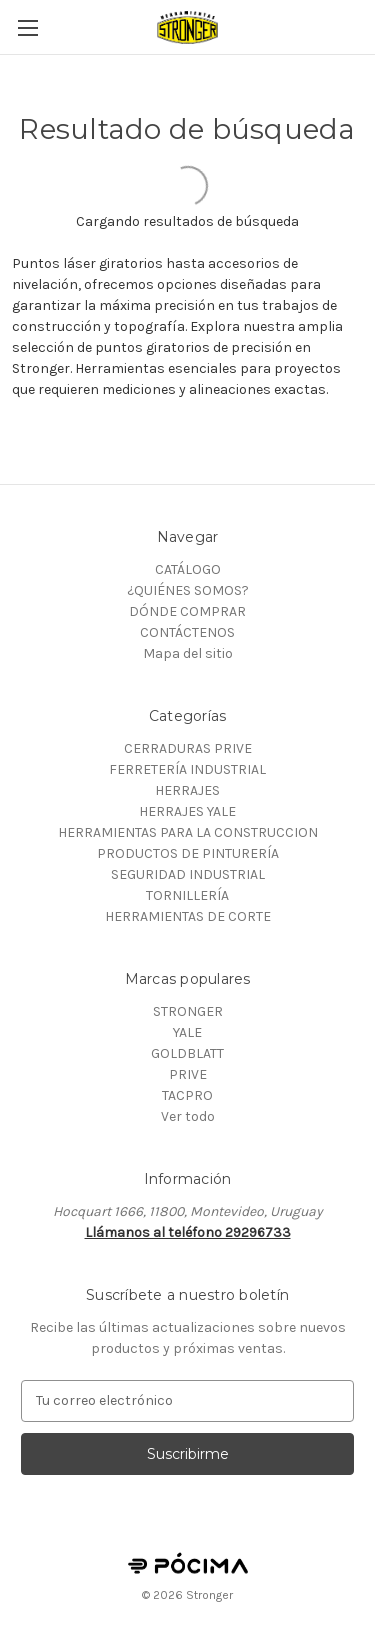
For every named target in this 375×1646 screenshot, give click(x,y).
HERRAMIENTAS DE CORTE (188, 916)
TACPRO (187, 1095)
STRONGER (188, 1011)
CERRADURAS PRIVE (188, 748)
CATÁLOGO (188, 569)
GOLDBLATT (187, 1053)
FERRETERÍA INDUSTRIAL (187, 769)
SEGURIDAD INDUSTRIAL (188, 874)
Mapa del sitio (188, 653)
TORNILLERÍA (187, 895)
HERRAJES (187, 790)
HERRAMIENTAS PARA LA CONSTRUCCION (188, 832)
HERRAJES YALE (187, 811)
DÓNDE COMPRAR (187, 611)
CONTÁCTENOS (187, 632)
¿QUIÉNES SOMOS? (188, 590)
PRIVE (188, 1074)
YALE (187, 1032)
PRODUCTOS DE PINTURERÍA (188, 853)
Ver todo (188, 1116)
